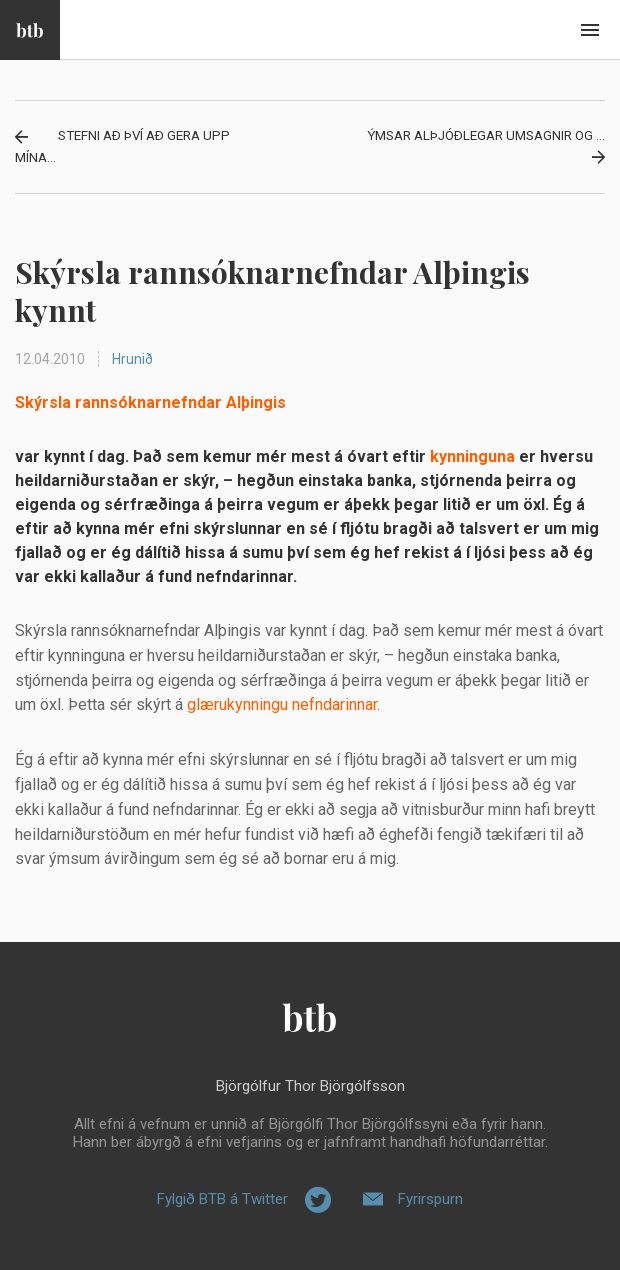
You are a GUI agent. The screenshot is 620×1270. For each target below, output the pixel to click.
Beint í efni (590, 30)
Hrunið (132, 359)
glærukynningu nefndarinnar (282, 704)
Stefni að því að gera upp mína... (122, 146)
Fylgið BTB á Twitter (222, 1199)
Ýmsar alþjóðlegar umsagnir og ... (486, 135)
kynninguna (472, 456)
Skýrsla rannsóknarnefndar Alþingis (150, 402)
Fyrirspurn (430, 1199)
